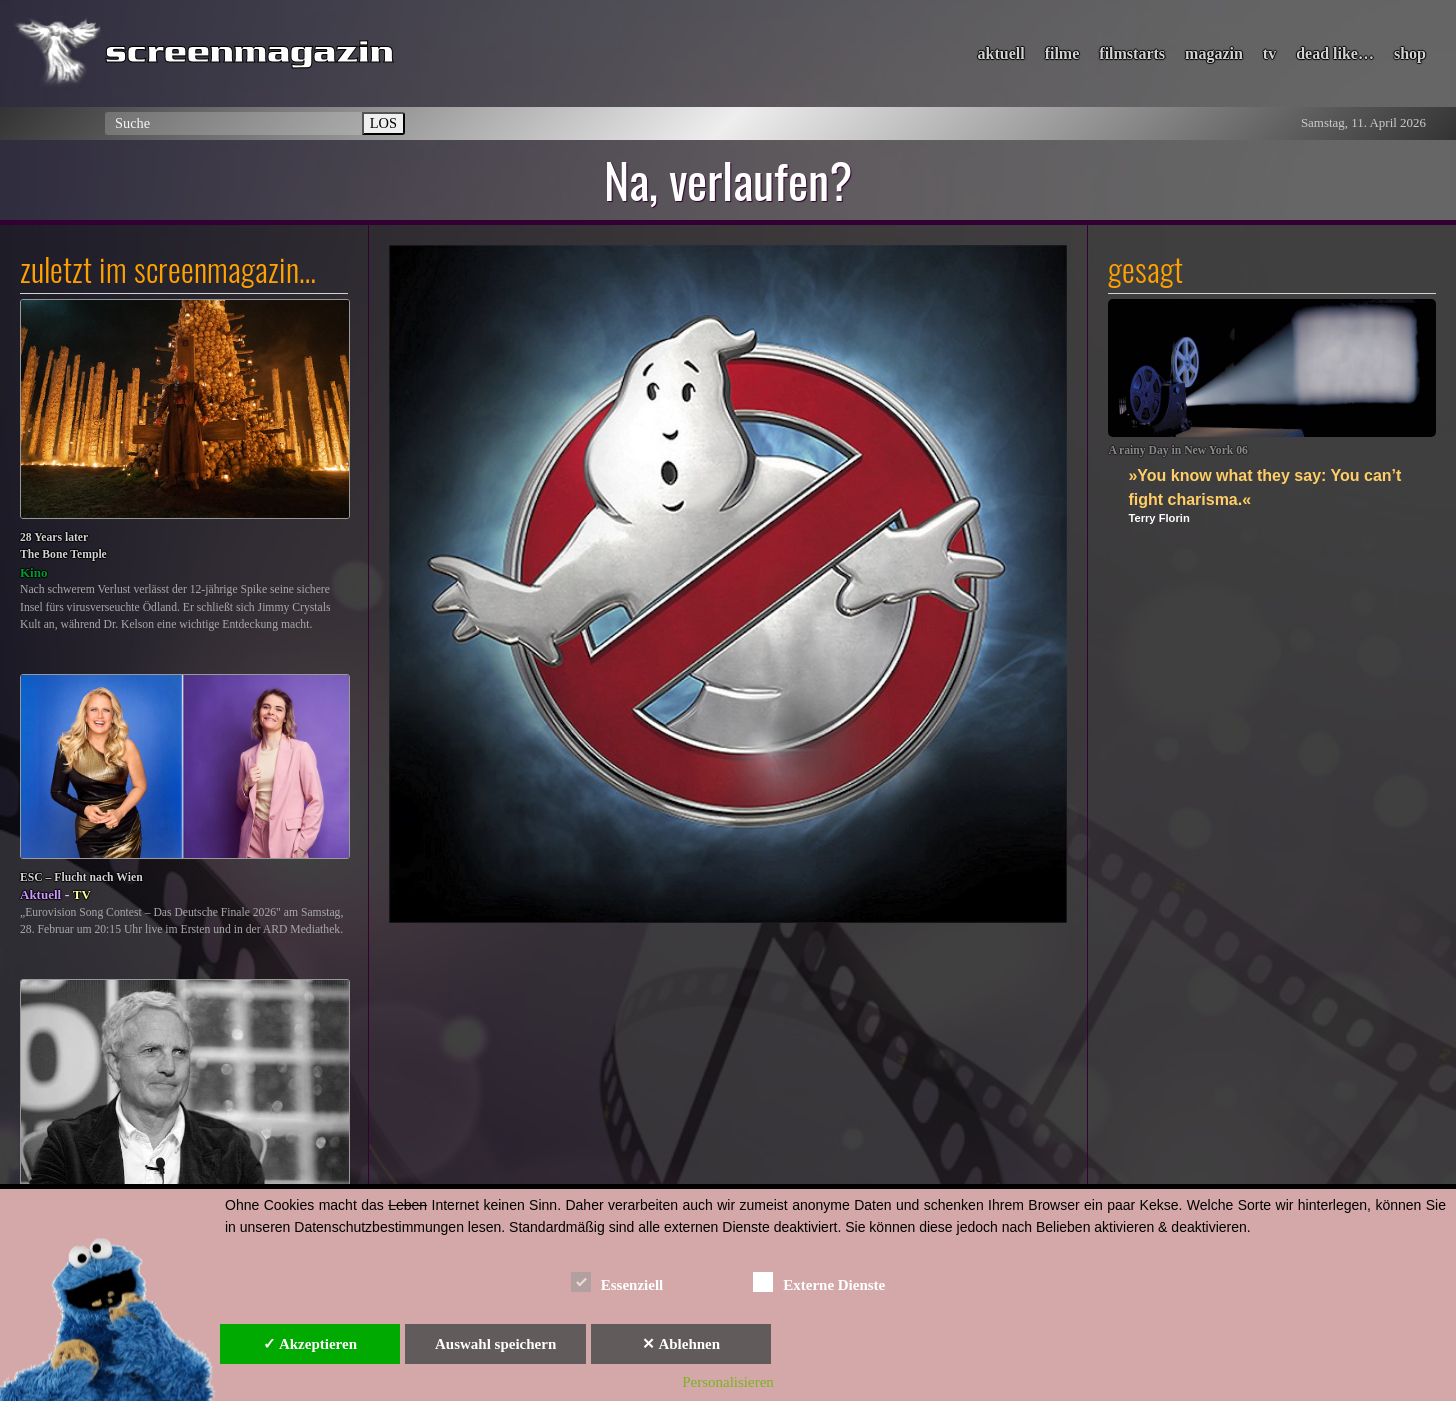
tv (1269, 53)
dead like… (1335, 53)
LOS (383, 123)
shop (1410, 53)
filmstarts (1132, 53)
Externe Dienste (819, 1281)
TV (82, 894)
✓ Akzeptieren (310, 1344)
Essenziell (617, 1281)
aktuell (1001, 53)
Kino (33, 572)
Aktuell (40, 894)
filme (1062, 53)
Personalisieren (728, 1382)
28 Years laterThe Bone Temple (63, 546)
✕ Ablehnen (681, 1344)
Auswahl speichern (495, 1344)
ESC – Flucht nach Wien (81, 877)
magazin (1214, 53)
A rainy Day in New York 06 (1177, 450)
